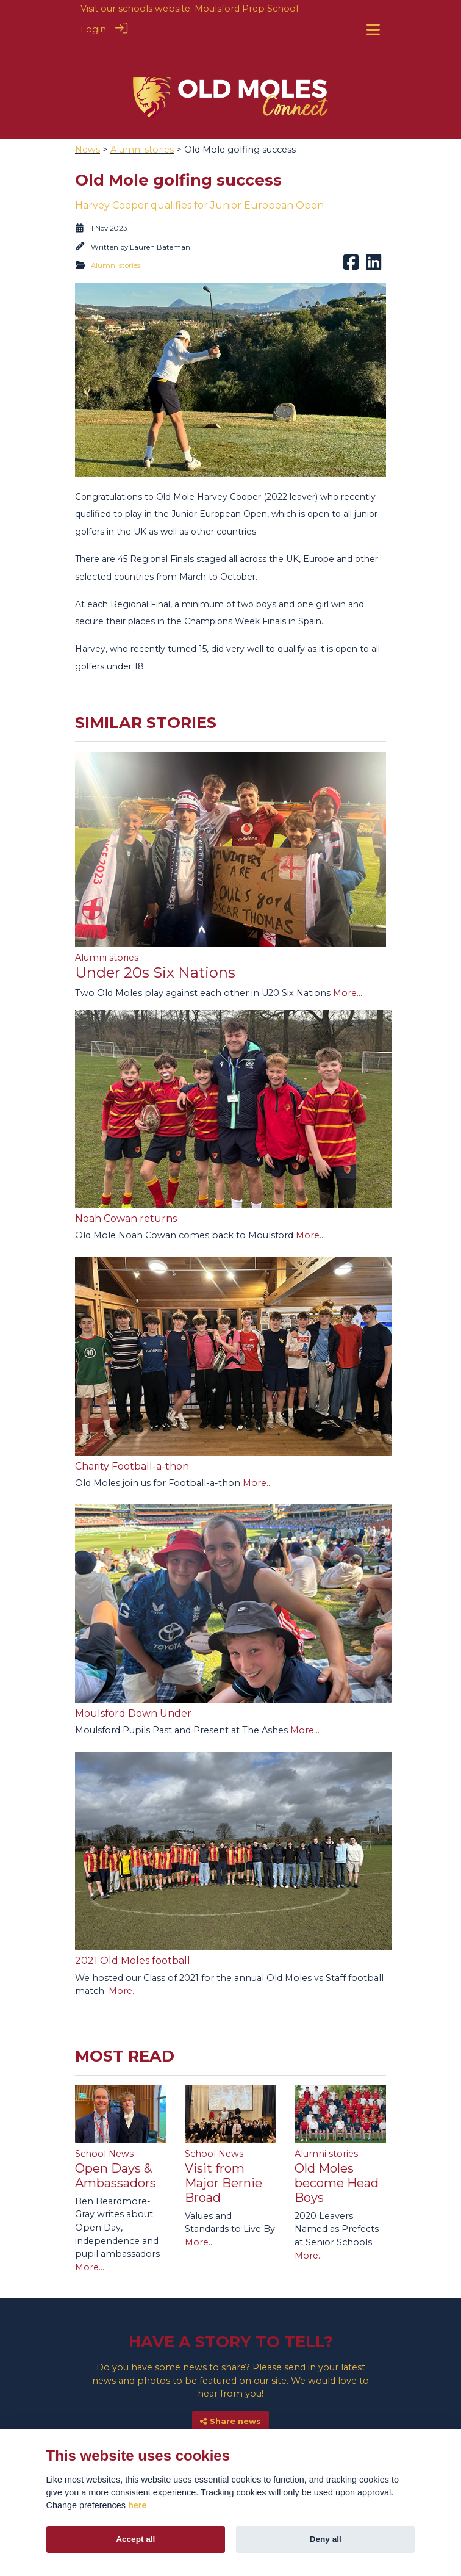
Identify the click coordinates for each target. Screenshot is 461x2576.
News (87, 119)
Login (93, 29)
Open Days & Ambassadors (115, 2145)
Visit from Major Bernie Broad (223, 2152)
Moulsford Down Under (133, 1683)
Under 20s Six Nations (155, 942)
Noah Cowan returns (126, 1188)
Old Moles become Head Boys (337, 2152)
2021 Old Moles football (132, 1930)
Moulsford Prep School (246, 8)
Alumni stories (142, 119)
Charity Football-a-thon (132, 1435)
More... (347, 962)
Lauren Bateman (160, 216)
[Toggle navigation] (373, 29)
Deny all (325, 2539)
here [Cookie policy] (137, 2505)
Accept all (135, 2539)
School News (104, 2123)
